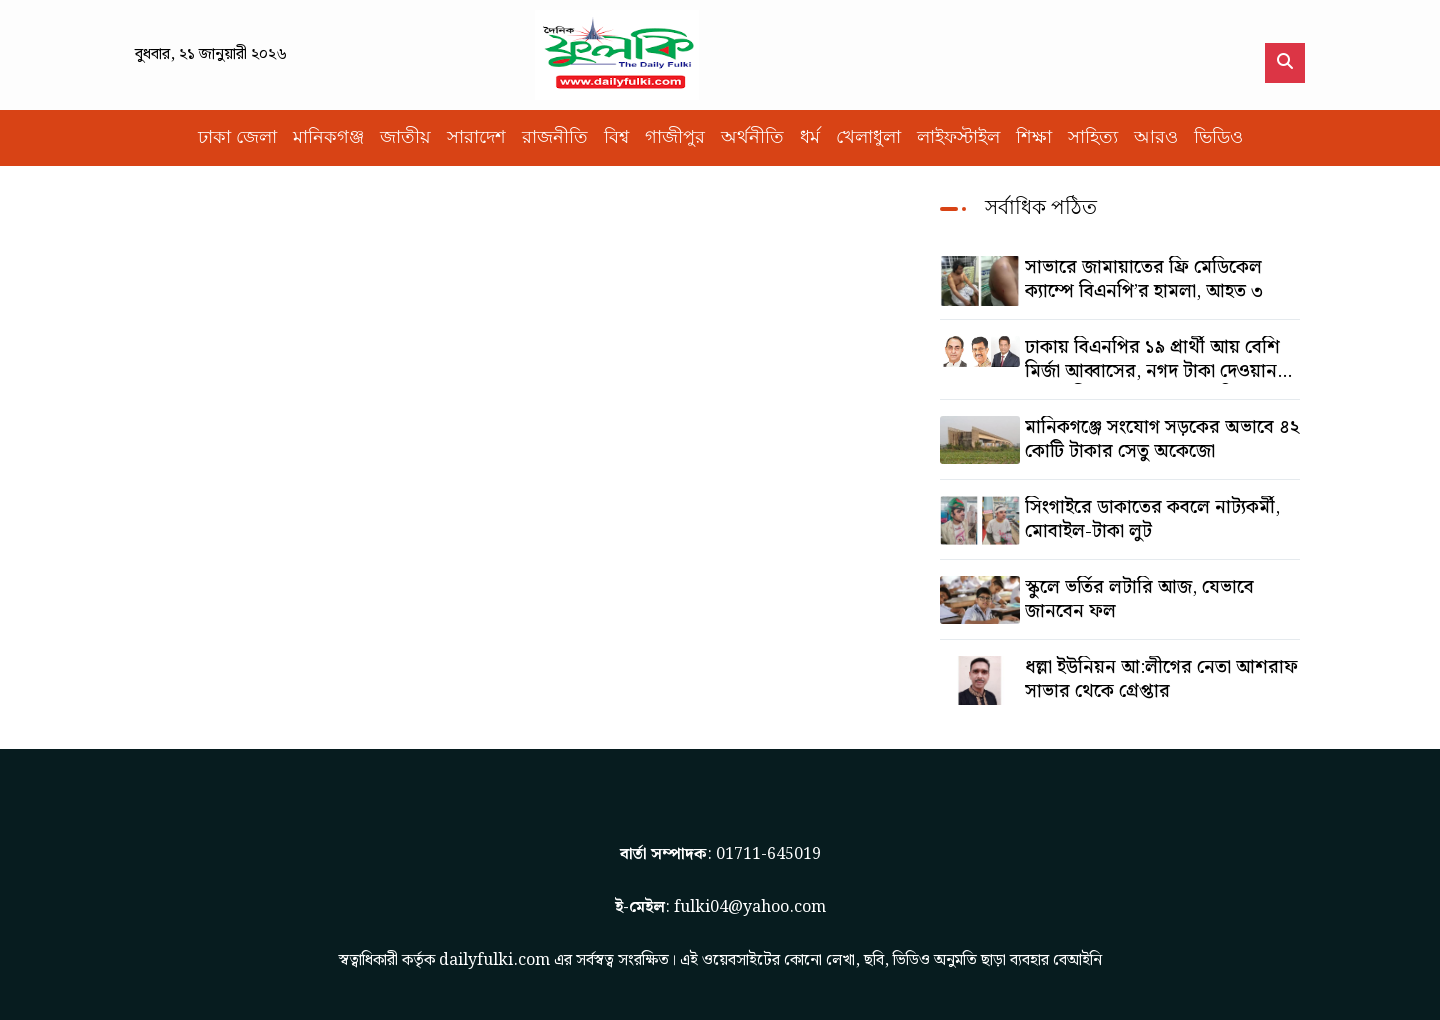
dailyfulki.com (494, 960)
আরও (1156, 137)
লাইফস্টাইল (958, 137)
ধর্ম (810, 137)
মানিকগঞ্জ (328, 137)
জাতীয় (405, 137)
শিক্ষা (1034, 137)
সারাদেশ (476, 137)
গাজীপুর (675, 137)
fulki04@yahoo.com (750, 907)
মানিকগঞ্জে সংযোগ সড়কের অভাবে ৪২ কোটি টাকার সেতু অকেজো (1162, 440)
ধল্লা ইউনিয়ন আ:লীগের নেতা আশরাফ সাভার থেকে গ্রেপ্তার (1161, 680)
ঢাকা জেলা (237, 137)
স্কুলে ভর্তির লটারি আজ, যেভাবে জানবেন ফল (1139, 600)
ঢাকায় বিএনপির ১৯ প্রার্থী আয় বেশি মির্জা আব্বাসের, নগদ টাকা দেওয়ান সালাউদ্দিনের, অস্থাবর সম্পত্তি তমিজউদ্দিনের (1152, 360)
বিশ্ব (616, 137)
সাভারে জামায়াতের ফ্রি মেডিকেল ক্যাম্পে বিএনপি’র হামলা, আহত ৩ (1144, 280)
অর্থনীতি (752, 137)
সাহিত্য (1093, 137)
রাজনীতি (555, 137)
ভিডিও (1218, 137)
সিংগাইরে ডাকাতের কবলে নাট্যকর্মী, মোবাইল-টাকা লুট (1152, 520)
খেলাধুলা (868, 137)
